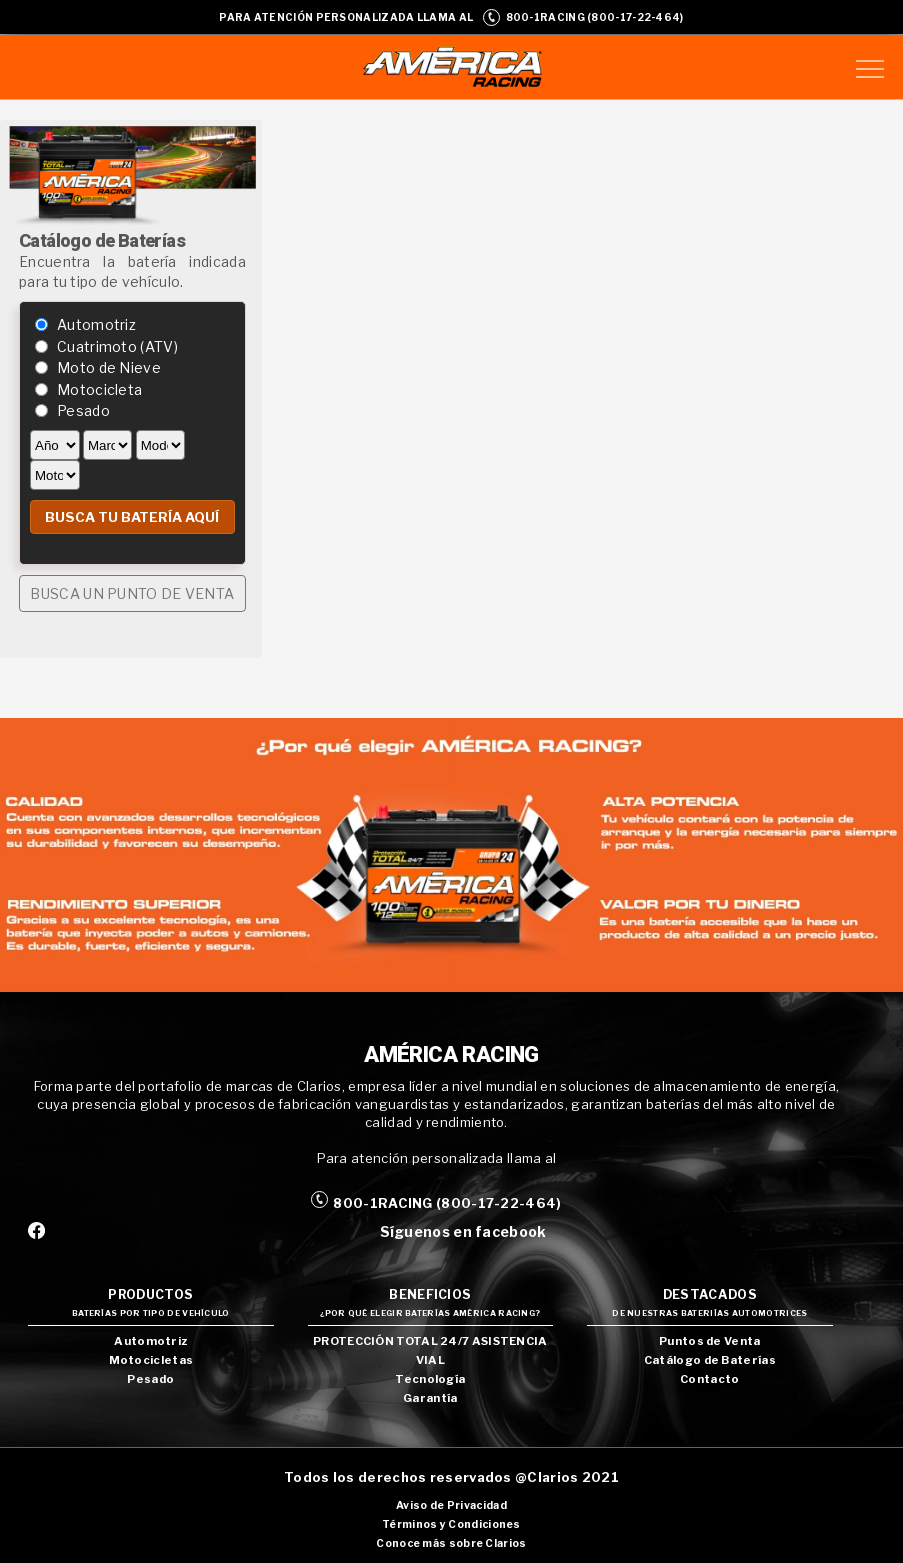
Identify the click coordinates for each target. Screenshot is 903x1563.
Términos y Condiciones (451, 1524)
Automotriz (96, 324)
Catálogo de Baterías (710, 1360)
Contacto (709, 1379)
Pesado (83, 410)
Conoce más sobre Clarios (451, 1543)
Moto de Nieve (109, 367)
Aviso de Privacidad (451, 1505)
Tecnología (430, 1379)
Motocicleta (99, 389)
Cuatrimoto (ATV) (117, 346)
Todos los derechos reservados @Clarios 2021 (451, 1477)
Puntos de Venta (710, 1341)
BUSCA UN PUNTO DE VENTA (132, 593)
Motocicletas (151, 1360)
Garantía (430, 1398)
